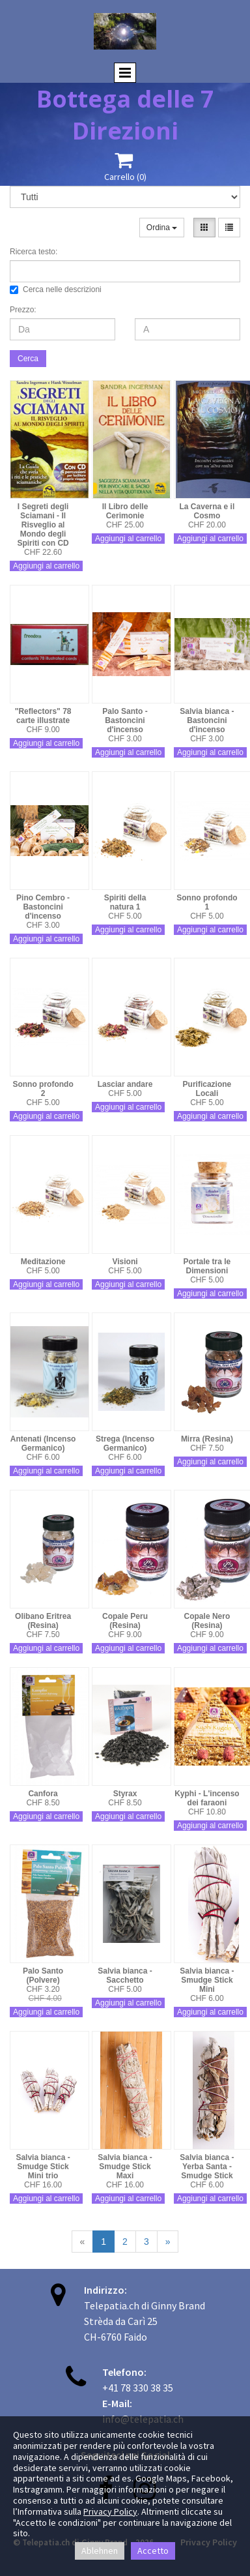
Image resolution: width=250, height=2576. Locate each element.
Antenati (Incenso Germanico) (43, 1443)
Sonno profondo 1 (206, 902)
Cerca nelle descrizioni (56, 289)
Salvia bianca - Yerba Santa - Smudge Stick (207, 2166)
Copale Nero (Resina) (207, 1621)
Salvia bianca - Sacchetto (125, 1975)
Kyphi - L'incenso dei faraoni (207, 1798)
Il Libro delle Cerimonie (125, 511)
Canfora (42, 1793)
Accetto (153, 2550)
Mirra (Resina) (207, 1438)
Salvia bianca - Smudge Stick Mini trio (43, 2166)
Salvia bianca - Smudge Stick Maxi (125, 2166)
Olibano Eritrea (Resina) (43, 1621)
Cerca (28, 358)
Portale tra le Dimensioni (207, 1266)
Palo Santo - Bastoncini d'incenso (124, 720)
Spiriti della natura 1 (125, 902)
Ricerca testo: (33, 251)
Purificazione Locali (207, 1089)
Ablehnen (99, 2550)
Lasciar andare (125, 1084)
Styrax (125, 1793)
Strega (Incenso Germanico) (125, 1443)
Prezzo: (23, 309)
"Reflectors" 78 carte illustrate (43, 716)
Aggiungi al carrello (46, 565)
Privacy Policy (110, 2511)
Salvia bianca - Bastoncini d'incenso (207, 720)
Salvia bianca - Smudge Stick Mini (207, 1980)
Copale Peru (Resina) (125, 1621)
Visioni (124, 1261)
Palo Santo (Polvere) (43, 1975)
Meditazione (43, 1261)
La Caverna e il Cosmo (207, 511)
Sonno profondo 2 (42, 1089)
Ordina (161, 227)
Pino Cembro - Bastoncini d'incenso (43, 907)
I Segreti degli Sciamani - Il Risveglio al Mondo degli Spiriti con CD (42, 525)
